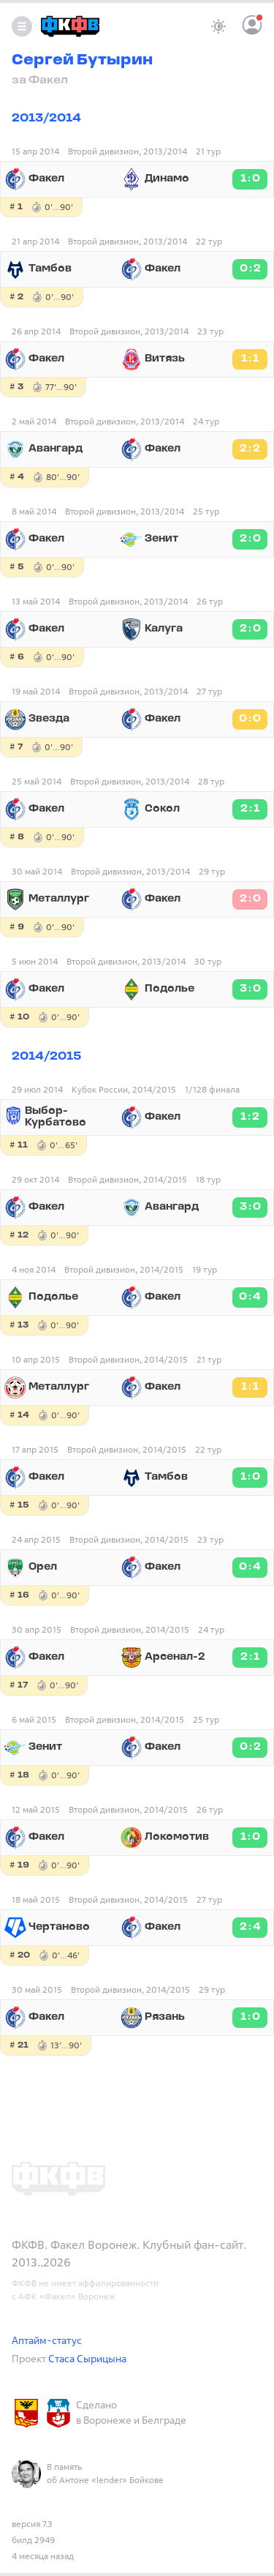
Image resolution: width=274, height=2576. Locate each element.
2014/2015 (46, 1057)
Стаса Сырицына (87, 2358)
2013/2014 (46, 118)
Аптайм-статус (47, 2340)
